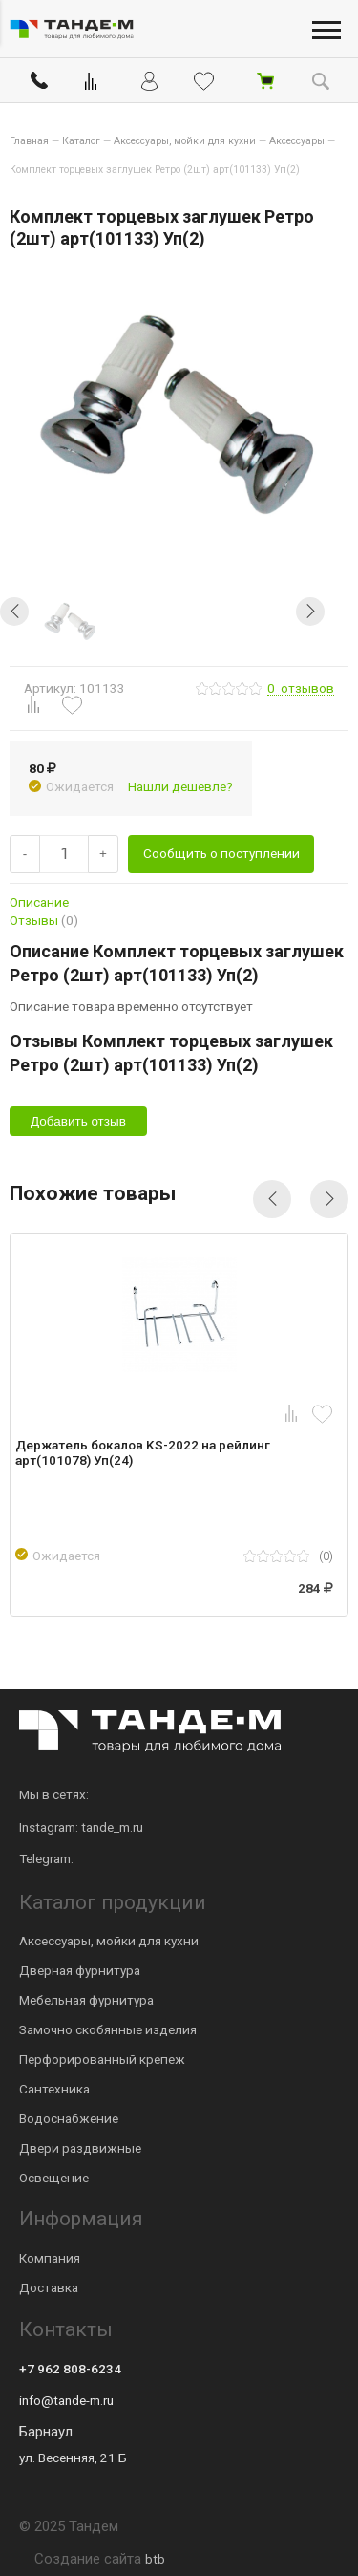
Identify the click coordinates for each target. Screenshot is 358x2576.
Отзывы (44, 920)
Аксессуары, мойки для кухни (109, 1940)
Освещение (54, 2177)
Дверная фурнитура (79, 1970)
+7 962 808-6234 (70, 2368)
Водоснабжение (68, 2118)
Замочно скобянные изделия (108, 2029)
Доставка (48, 2287)
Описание (39, 902)
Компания (49, 2257)
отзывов (300, 689)
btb (155, 2558)
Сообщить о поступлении (221, 853)
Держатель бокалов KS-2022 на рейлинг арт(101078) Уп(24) (142, 1452)
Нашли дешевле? (180, 786)
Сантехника (54, 2088)
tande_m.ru (112, 1827)
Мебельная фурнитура (86, 1999)
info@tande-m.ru (66, 2400)
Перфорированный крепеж (102, 2059)
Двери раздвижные (80, 2148)
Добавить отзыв (78, 1121)
